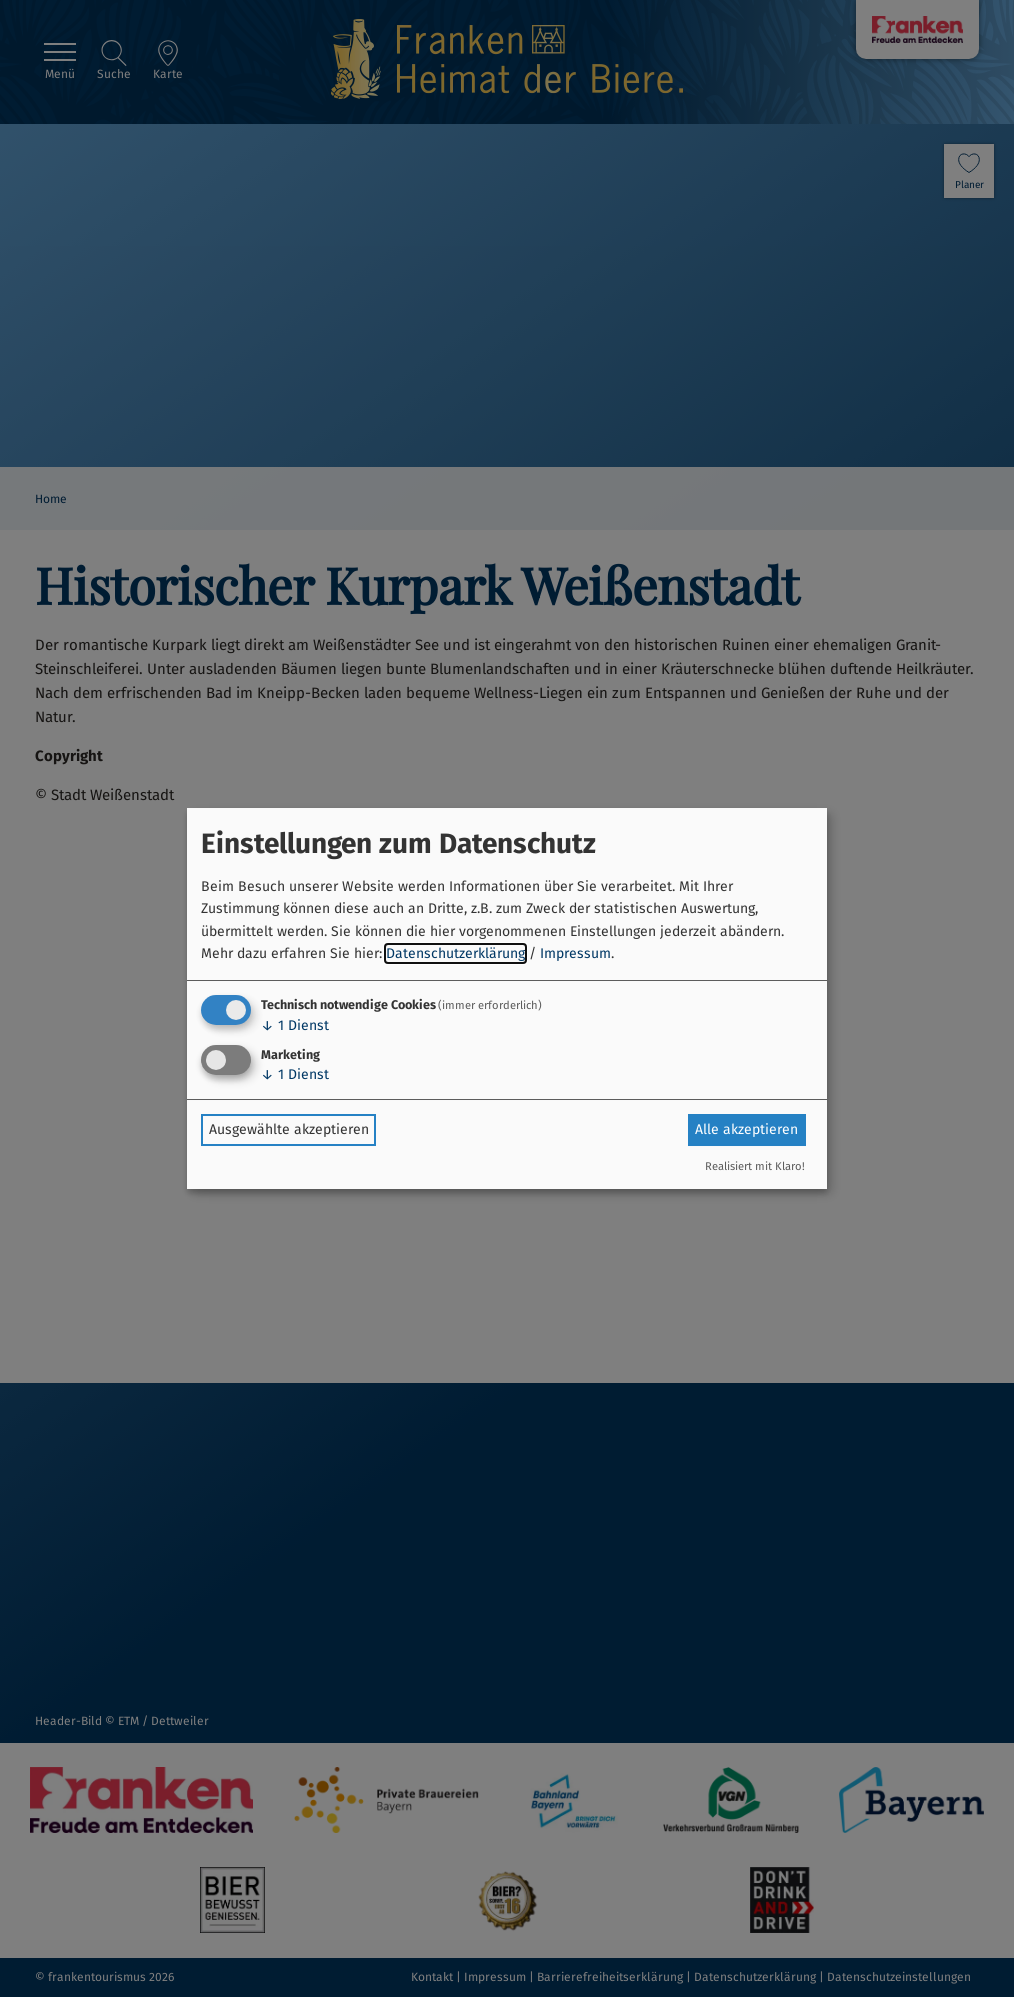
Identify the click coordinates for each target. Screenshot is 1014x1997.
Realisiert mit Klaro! (755, 1166)
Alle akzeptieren (746, 1129)
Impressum (575, 953)
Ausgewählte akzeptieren (289, 1129)
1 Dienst (295, 1025)
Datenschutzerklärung (455, 953)
